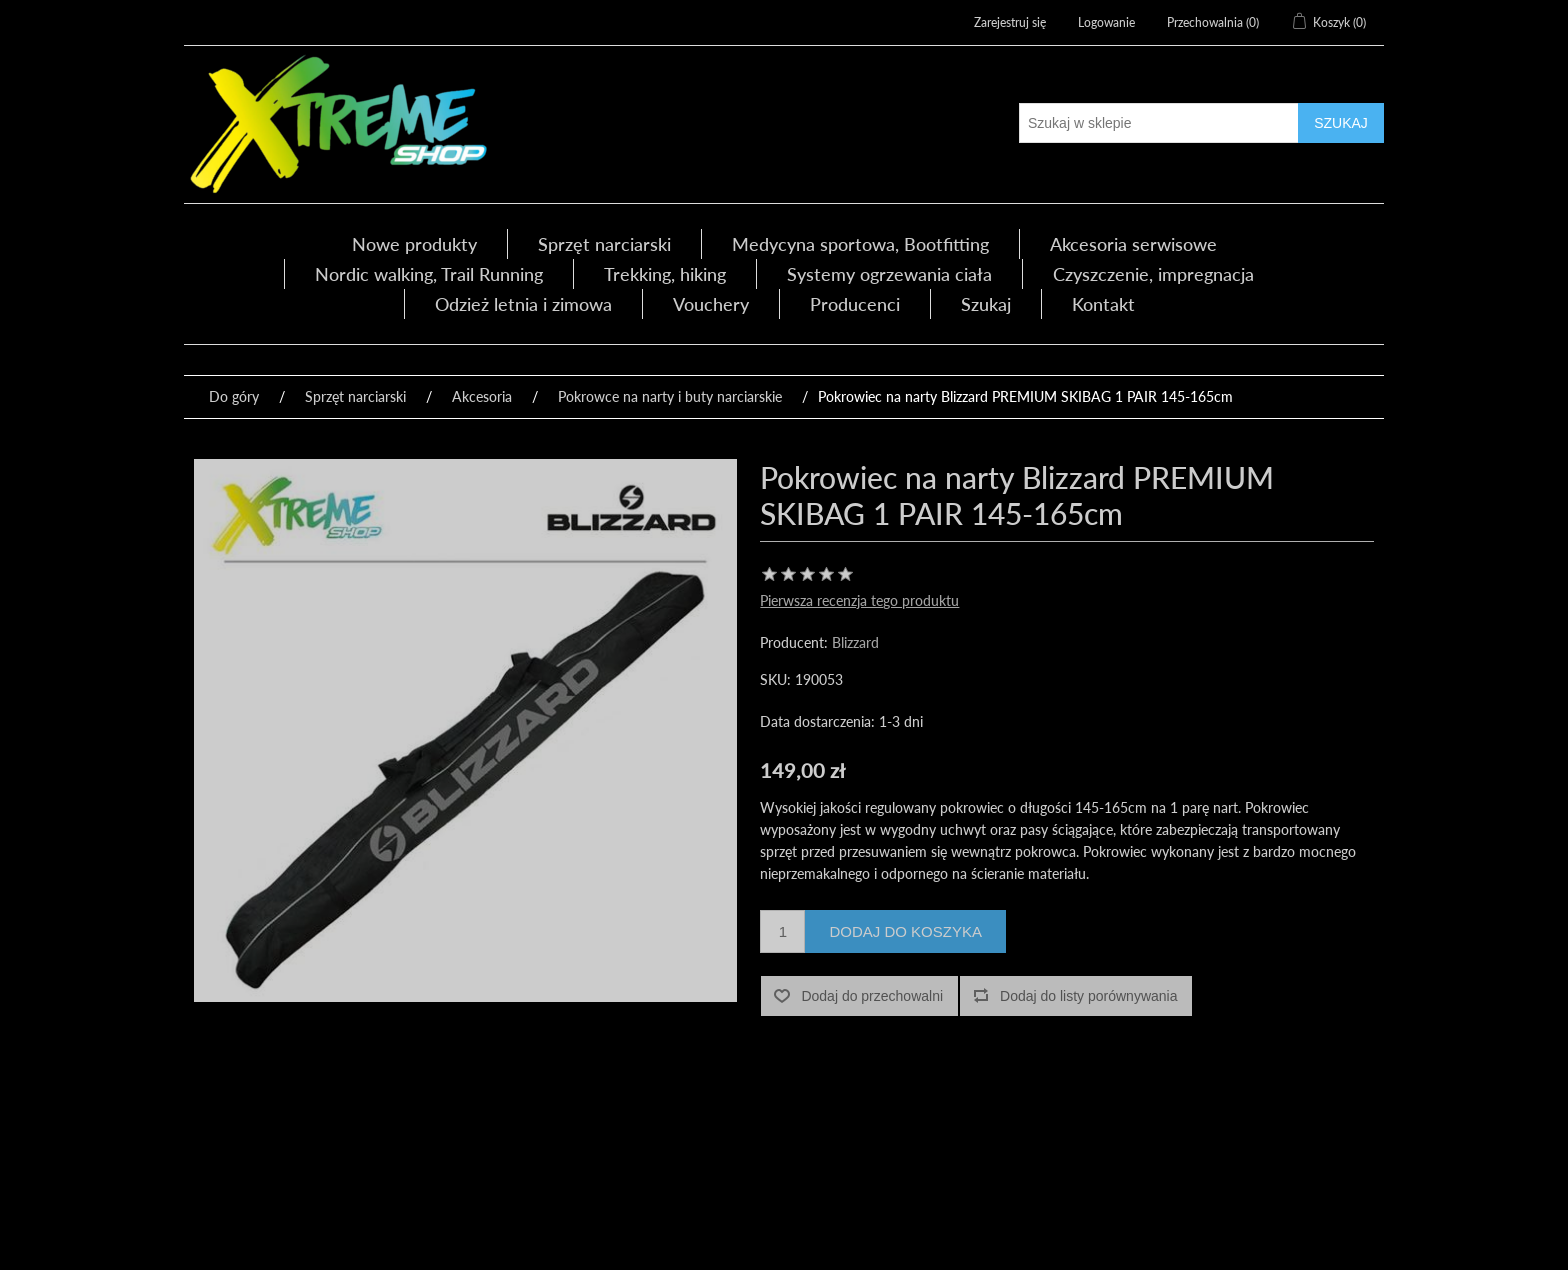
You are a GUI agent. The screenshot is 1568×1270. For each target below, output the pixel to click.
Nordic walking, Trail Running (429, 274)
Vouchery (711, 304)
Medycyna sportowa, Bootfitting (860, 244)
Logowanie (1106, 22)
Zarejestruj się (1010, 22)
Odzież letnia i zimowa (523, 304)
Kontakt (1103, 304)
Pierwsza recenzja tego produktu (859, 600)
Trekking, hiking (665, 274)
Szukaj (986, 304)
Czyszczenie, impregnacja (1153, 274)
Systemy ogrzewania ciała (889, 274)
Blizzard (855, 642)
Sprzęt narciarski (604, 244)
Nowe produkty (414, 244)
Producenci (855, 304)
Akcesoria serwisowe (1133, 244)
